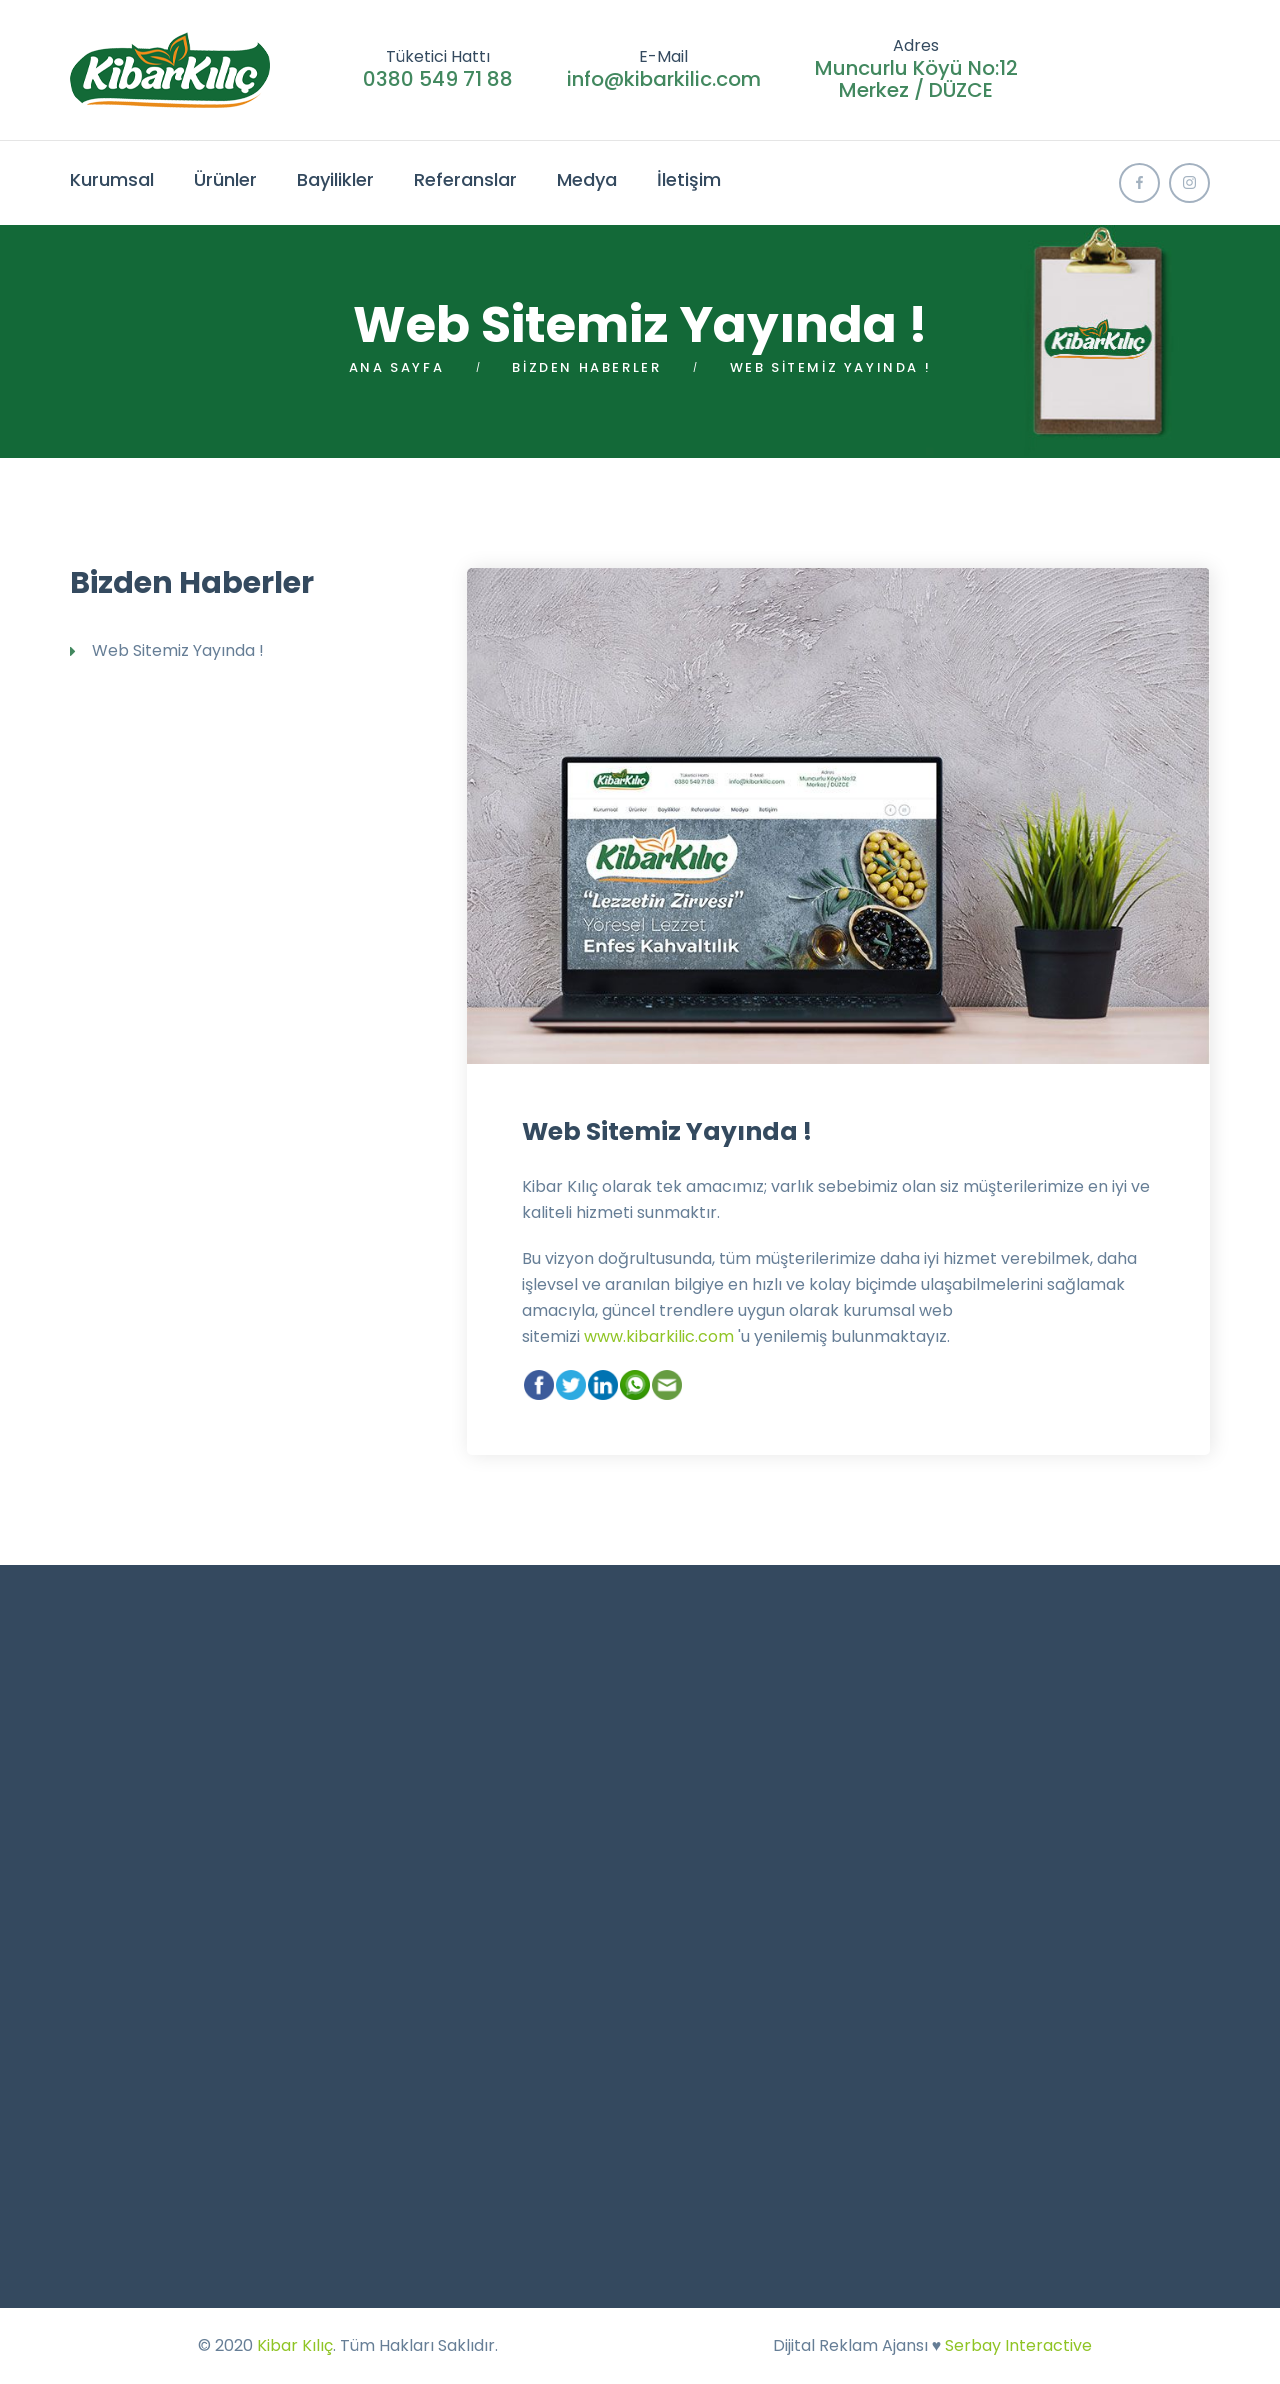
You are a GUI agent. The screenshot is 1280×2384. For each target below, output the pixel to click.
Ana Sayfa (396, 367)
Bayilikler (335, 179)
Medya (587, 179)
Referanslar (465, 179)
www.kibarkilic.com (659, 1336)
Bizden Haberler (586, 367)
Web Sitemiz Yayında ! (667, 1131)
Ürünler (225, 179)
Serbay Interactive (1018, 2345)
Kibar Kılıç (295, 2345)
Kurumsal (112, 179)
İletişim (689, 179)
